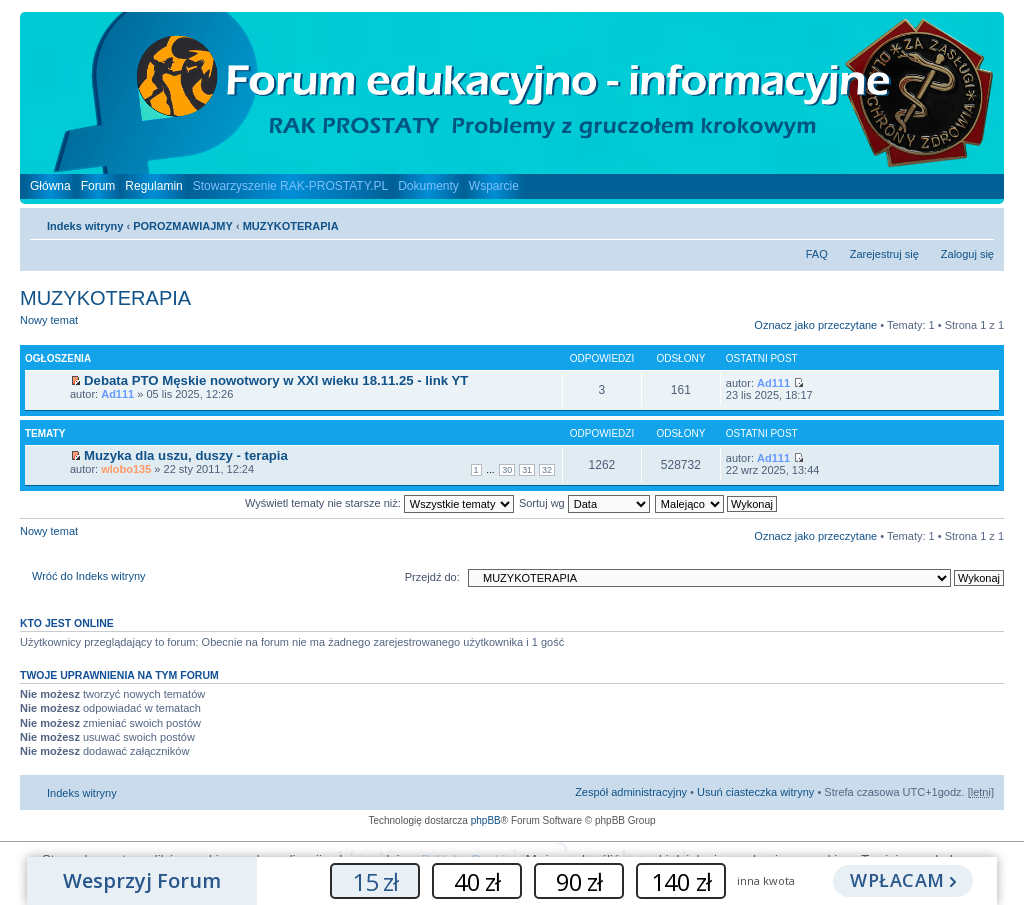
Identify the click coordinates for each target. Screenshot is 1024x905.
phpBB (486, 820)
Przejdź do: (432, 577)
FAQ (817, 254)
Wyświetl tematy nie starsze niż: (379, 503)
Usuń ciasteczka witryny (755, 792)
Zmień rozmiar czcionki (979, 222)
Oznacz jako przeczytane (815, 325)
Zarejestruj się (884, 254)
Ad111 (117, 394)
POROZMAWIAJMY (183, 226)
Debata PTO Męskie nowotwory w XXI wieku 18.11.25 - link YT (276, 380)
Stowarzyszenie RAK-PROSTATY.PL (290, 186)
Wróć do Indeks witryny (89, 576)
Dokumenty (428, 186)
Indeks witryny (85, 226)
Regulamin (153, 186)
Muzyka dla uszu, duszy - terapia (186, 455)
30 (507, 470)
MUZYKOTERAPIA (291, 226)
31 (527, 470)
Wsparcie (494, 186)
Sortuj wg (584, 503)
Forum (98, 186)
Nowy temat (74, 326)
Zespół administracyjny (631, 792)
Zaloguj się (967, 254)
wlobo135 (126, 469)
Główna (50, 186)
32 (547, 470)
